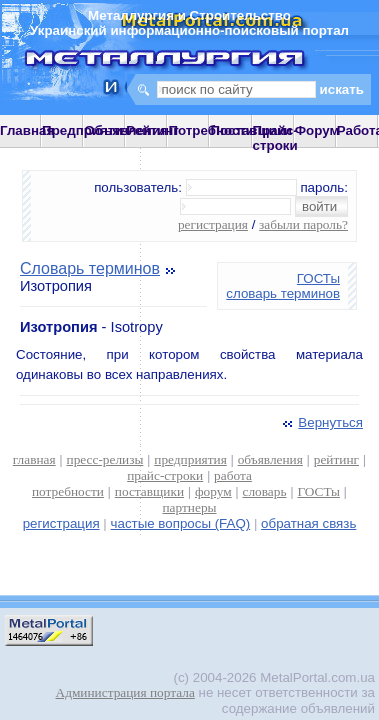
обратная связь (308, 523)
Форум (317, 130)
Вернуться (321, 422)
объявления (270, 459)
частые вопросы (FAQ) (181, 523)
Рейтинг (152, 130)
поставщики (149, 491)
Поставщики (250, 130)
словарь (265, 491)
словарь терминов (283, 293)
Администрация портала (125, 692)
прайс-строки (165, 475)
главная (34, 459)
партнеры (189, 507)
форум (213, 491)
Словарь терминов (90, 268)
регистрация (213, 224)
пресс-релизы (105, 459)
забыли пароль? (303, 224)
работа (233, 475)
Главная (27, 130)
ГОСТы (318, 278)
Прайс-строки (275, 138)
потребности (68, 491)
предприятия (190, 459)
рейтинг (336, 459)
